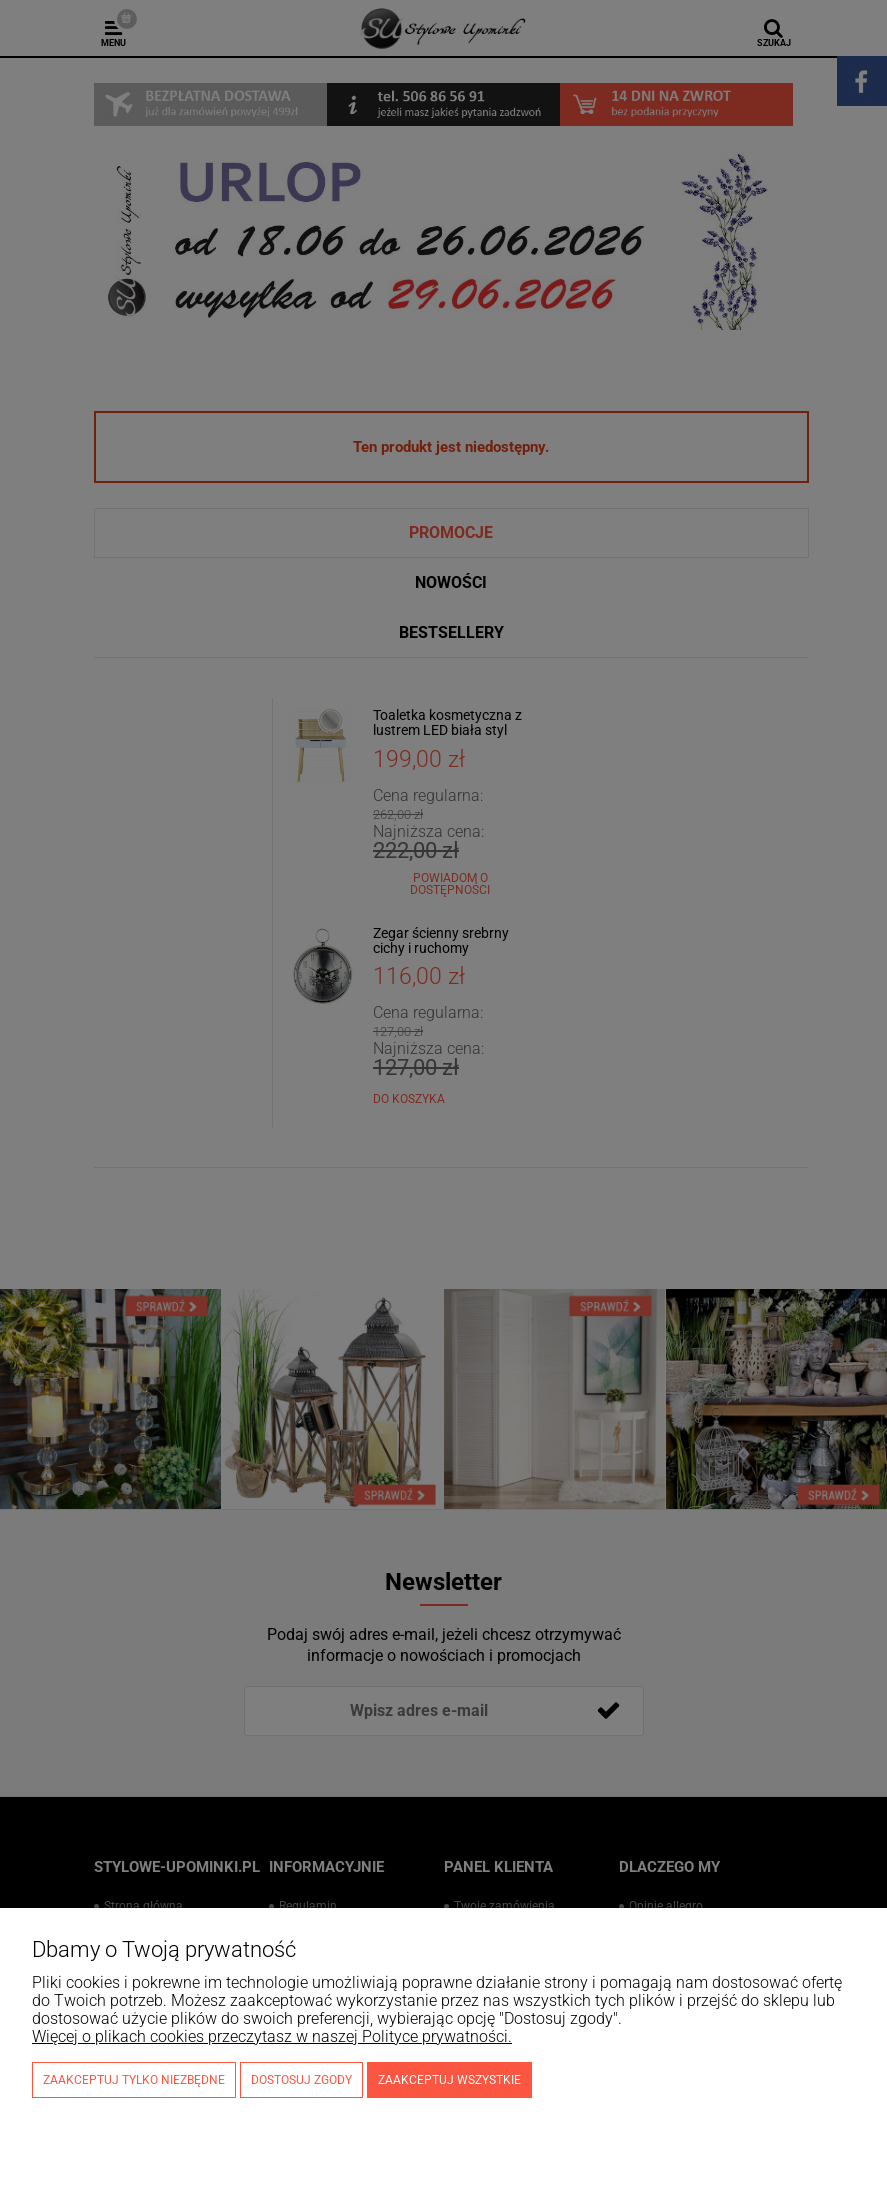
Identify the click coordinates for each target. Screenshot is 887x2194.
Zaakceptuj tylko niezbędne (134, 2080)
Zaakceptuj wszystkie (449, 2080)
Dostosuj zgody (301, 2080)
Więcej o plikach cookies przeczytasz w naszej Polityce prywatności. (272, 2036)
